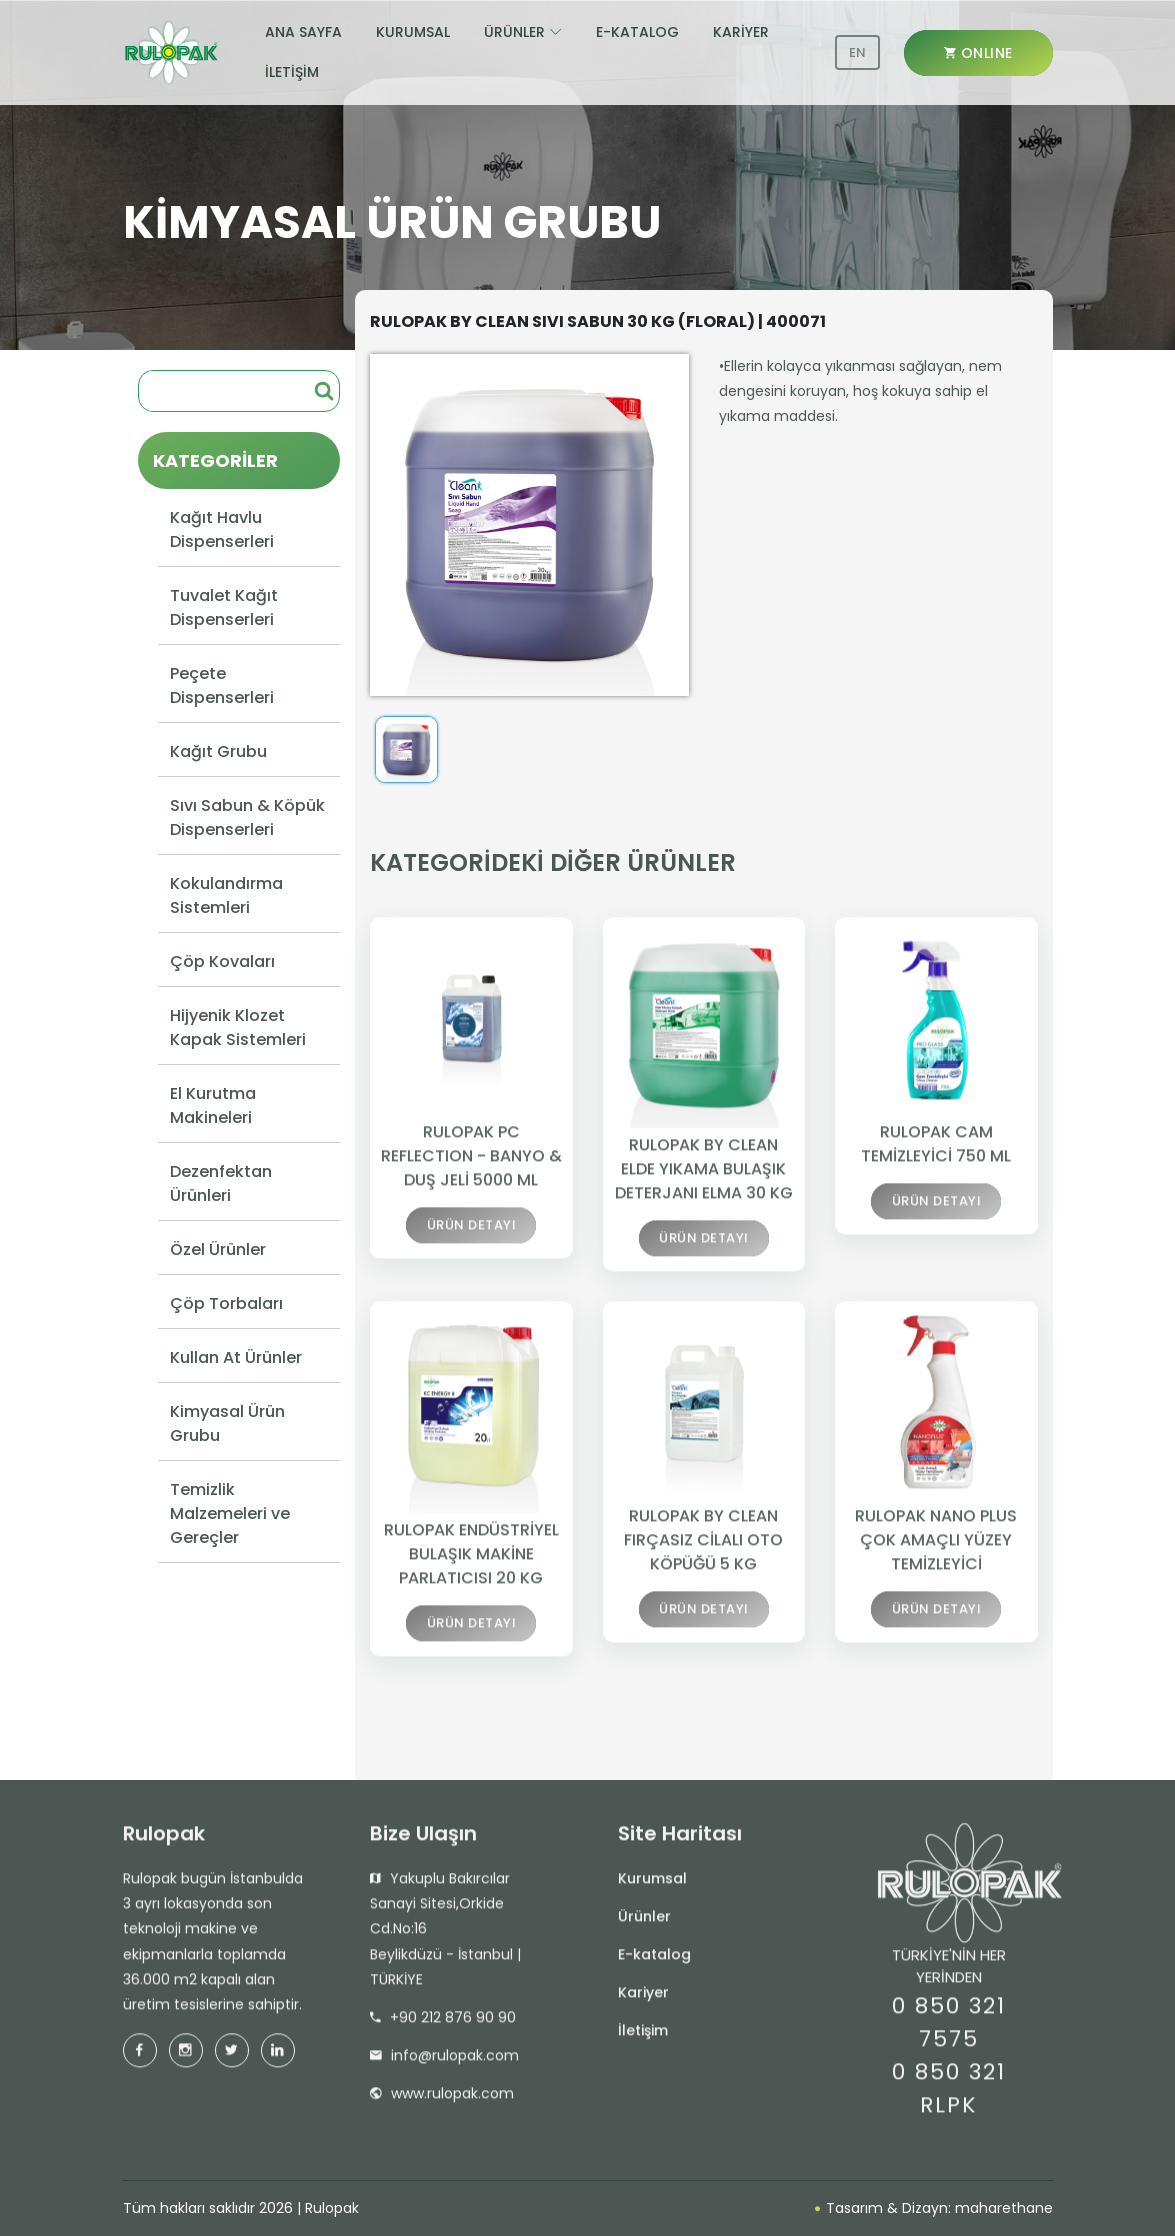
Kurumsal (652, 1885)
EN (857, 52)
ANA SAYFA (303, 32)
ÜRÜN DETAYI (472, 1235)
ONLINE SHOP (978, 59)
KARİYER (741, 32)
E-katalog (654, 1961)
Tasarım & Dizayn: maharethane (934, 2208)
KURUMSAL (413, 32)
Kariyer (643, 1999)
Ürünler (644, 1923)
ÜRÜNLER (514, 32)
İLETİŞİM (292, 72)
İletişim (643, 2037)
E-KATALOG (637, 32)
